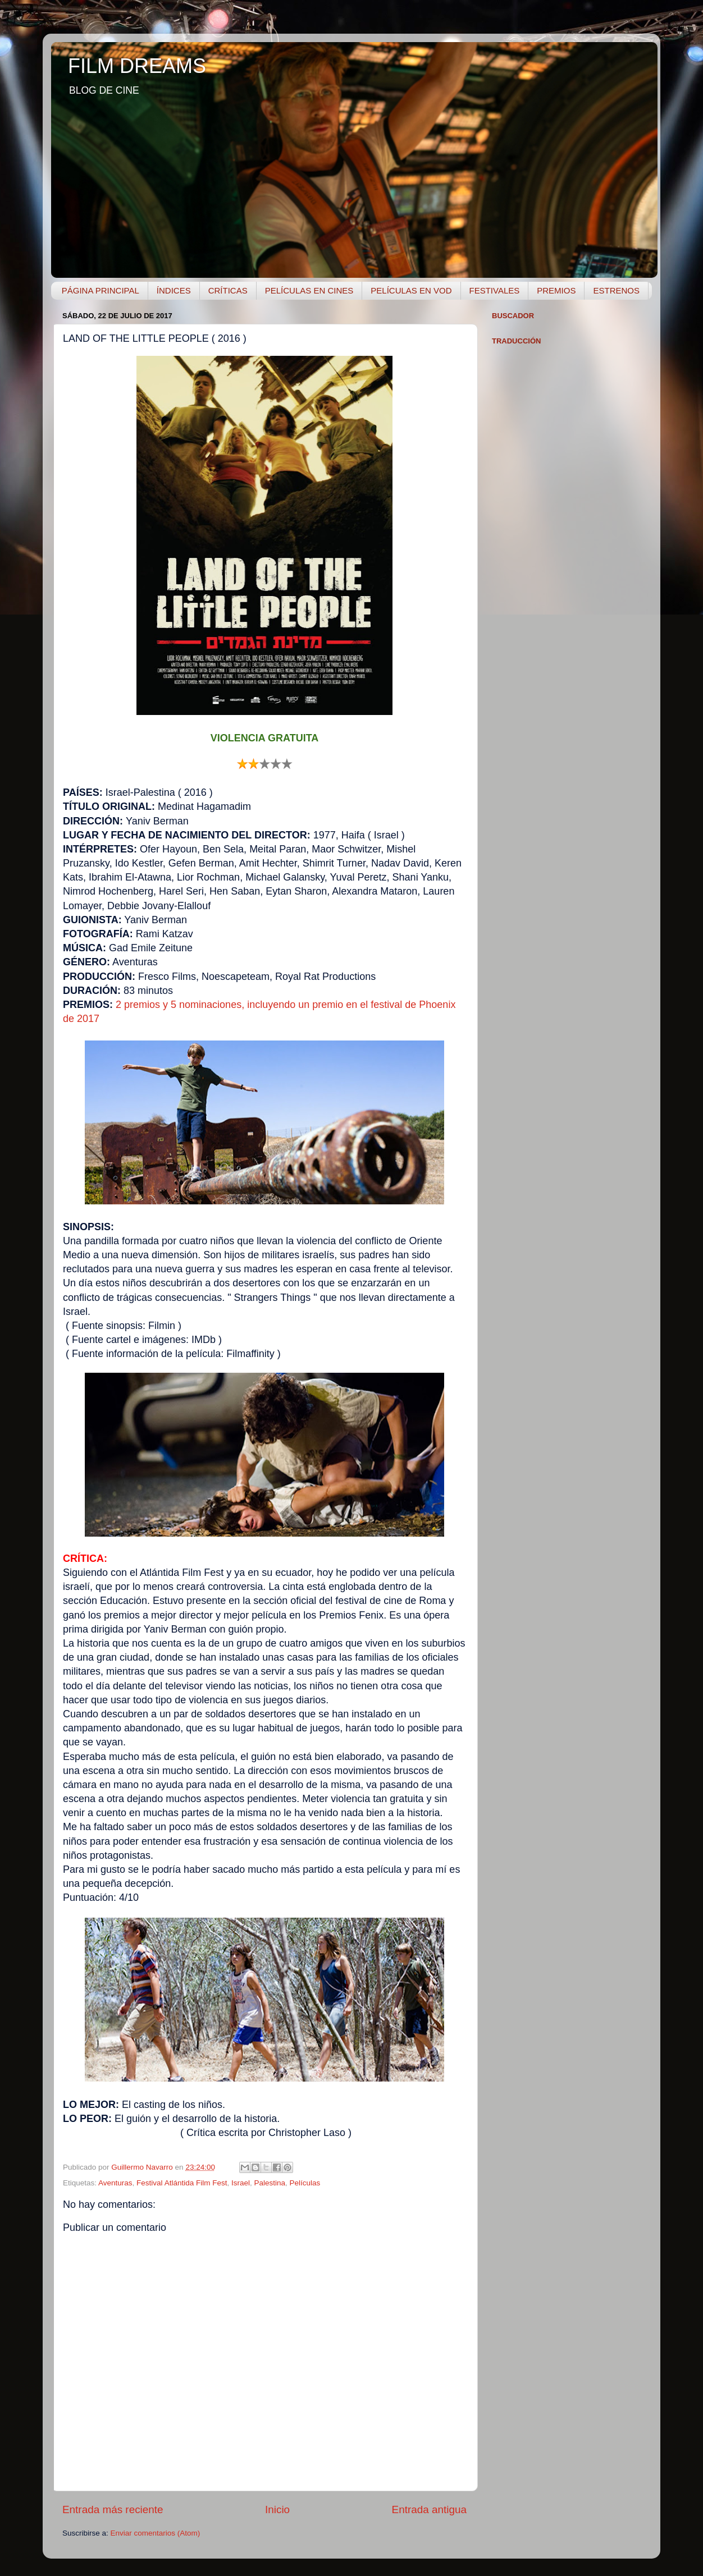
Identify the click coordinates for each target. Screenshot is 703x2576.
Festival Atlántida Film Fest (181, 2183)
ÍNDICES (174, 290)
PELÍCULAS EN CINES (309, 290)
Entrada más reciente (112, 2509)
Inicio (277, 2509)
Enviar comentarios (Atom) (155, 2533)
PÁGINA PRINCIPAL (100, 290)
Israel (240, 2183)
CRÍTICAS (228, 290)
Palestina (269, 2183)
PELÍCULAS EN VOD (411, 290)
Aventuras (115, 2183)
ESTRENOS (616, 290)
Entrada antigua (429, 2509)
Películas (305, 2183)
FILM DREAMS (137, 65)
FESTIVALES (494, 290)
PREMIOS (556, 290)
